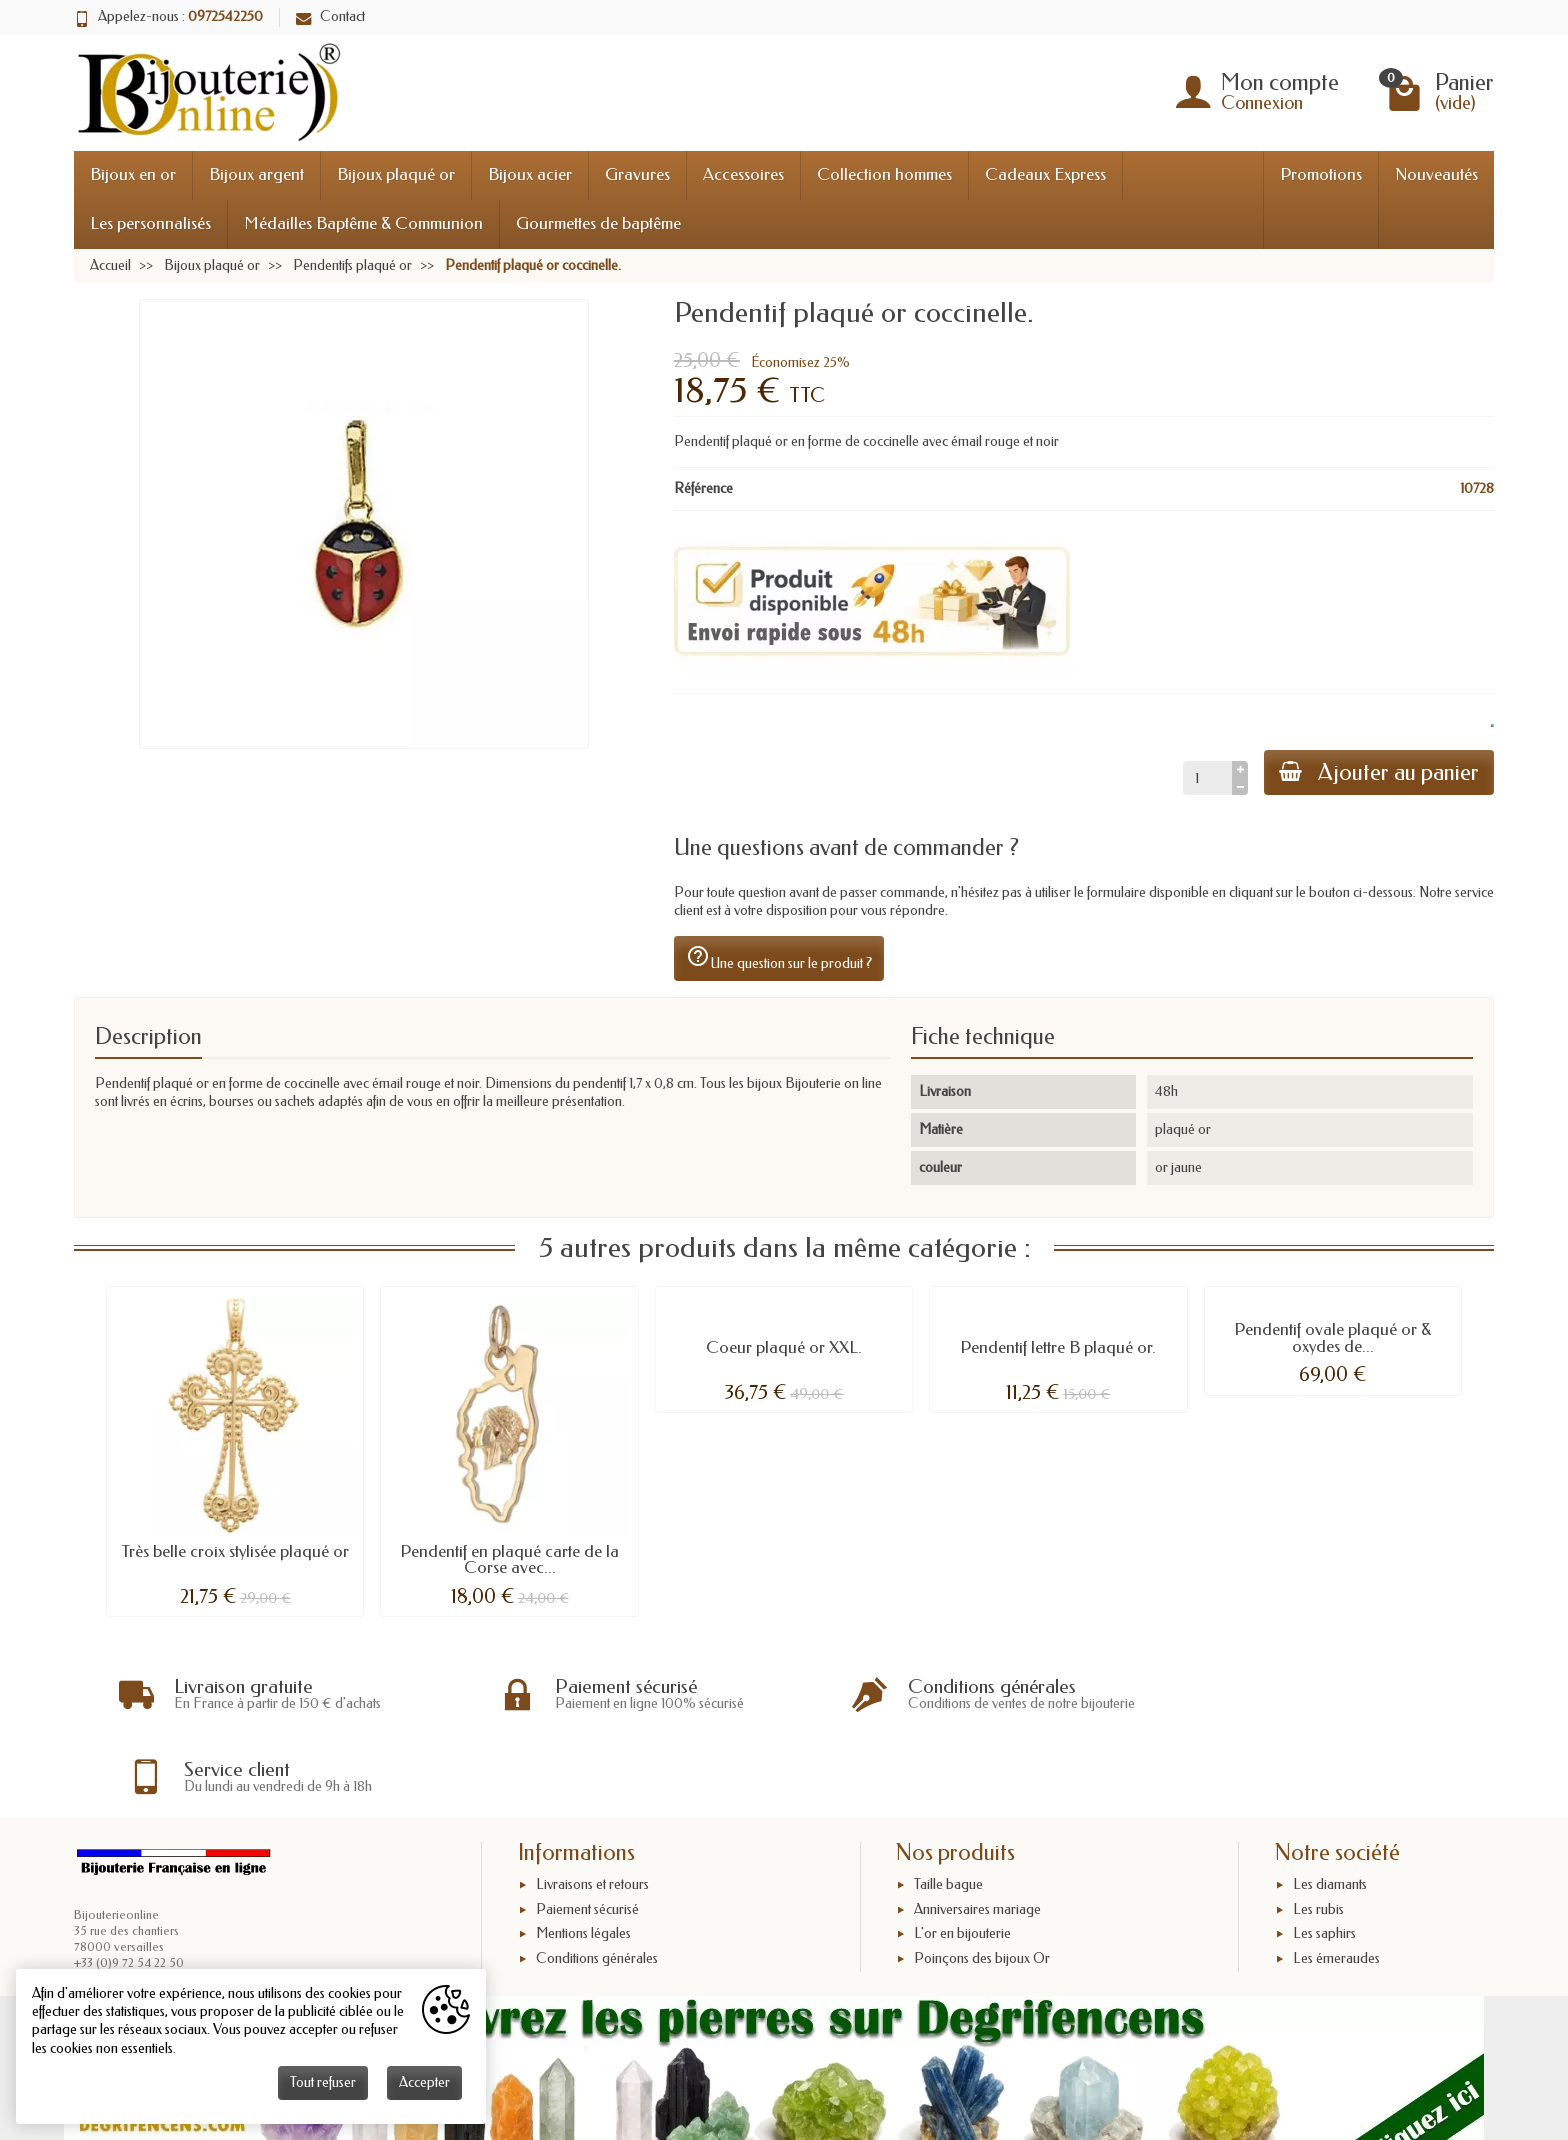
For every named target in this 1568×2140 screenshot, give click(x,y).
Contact (330, 16)
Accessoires (743, 174)
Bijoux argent (256, 174)
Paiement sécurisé (587, 1827)
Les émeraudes (1336, 1876)
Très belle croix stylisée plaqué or (235, 1551)
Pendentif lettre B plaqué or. (1058, 1347)
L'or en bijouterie (962, 1851)
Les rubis (1318, 1827)
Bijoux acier (530, 174)
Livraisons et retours (592, 1802)
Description (148, 1036)
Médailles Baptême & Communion (363, 223)
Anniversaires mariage (977, 1827)
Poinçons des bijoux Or (982, 1876)
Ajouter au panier (1378, 772)
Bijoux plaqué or (396, 174)
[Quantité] (1205, 778)
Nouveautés (1436, 174)
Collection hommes (884, 174)
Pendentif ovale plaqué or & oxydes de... (1332, 1338)
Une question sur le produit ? (779, 958)
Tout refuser (323, 2082)
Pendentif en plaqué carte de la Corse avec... (509, 1560)
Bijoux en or (133, 174)
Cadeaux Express (1045, 174)
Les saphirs (1324, 1851)
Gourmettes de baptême (598, 223)
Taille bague (948, 1802)
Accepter (424, 2082)
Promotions (1321, 174)
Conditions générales (597, 1876)
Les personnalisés (150, 223)
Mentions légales (583, 1851)
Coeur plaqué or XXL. (784, 1347)
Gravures (637, 174)
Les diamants (1330, 1802)
